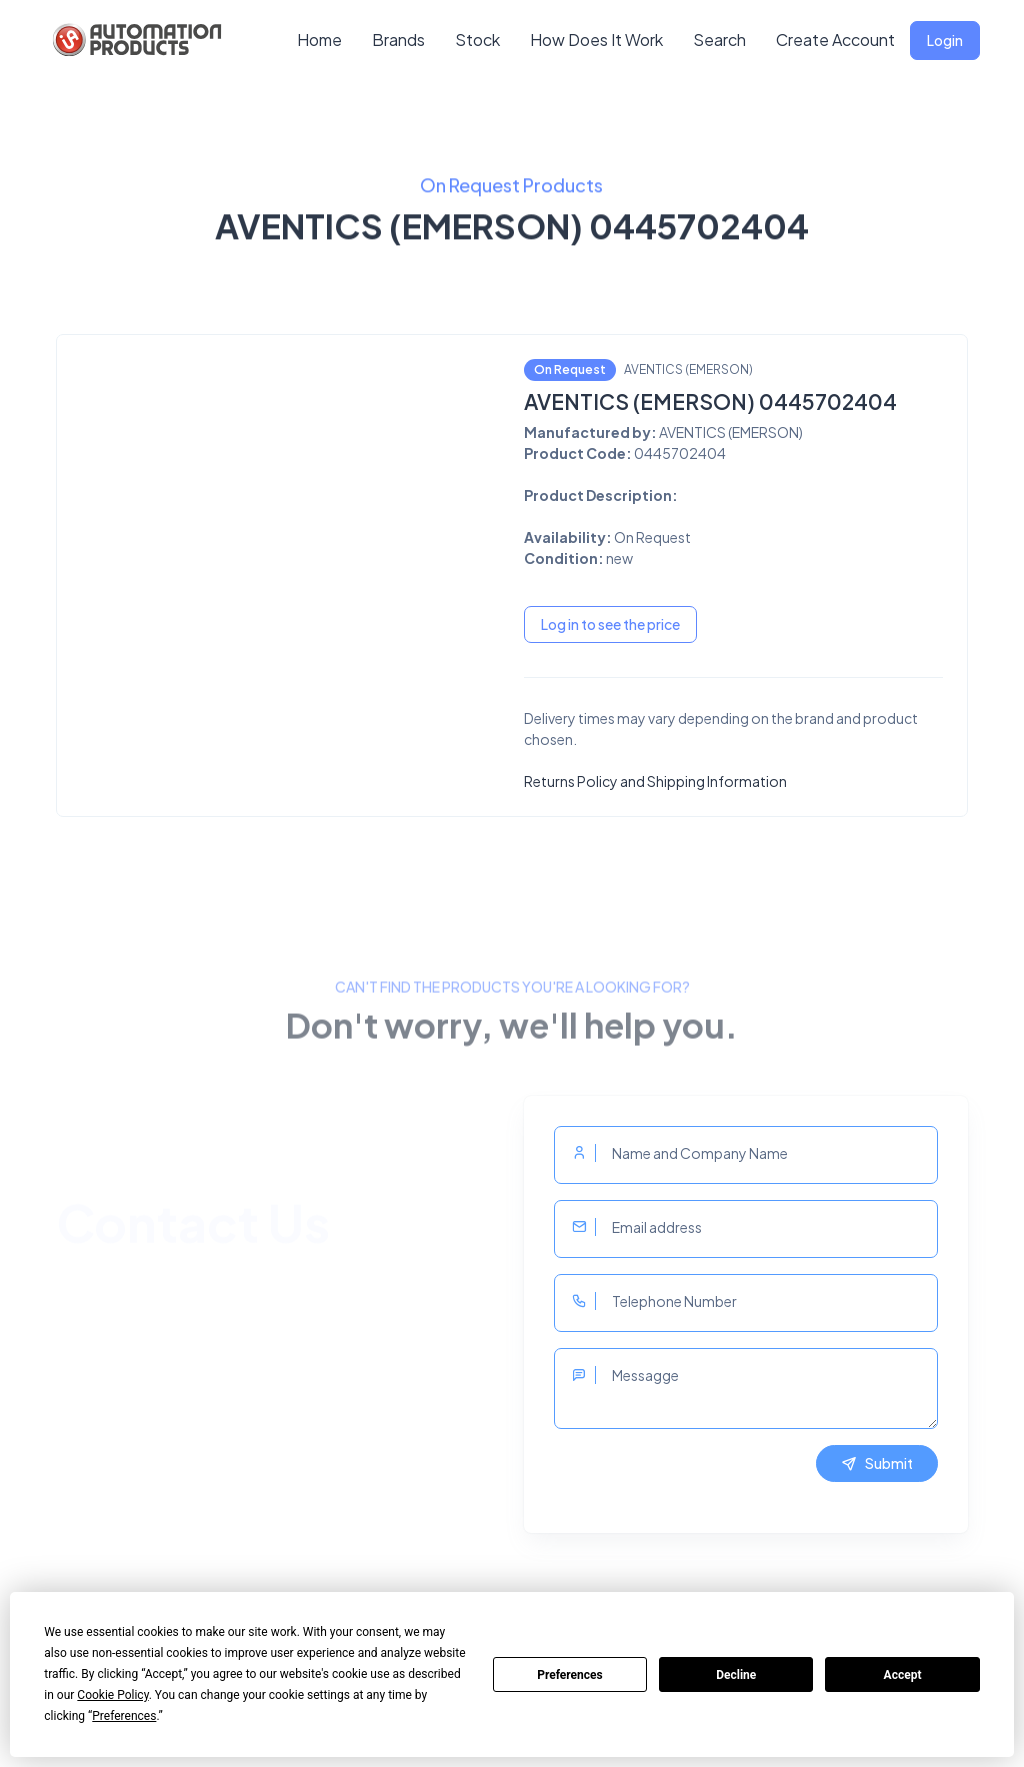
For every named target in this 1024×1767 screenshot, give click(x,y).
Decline (736, 1675)
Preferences (570, 1675)
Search (719, 39)
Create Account (835, 39)
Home (319, 39)
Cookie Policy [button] (112, 1695)
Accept (903, 1675)
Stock (477, 39)
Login (945, 40)
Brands (398, 39)
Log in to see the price (610, 624)
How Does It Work (596, 39)
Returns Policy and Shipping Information (655, 781)
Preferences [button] (124, 1716)
